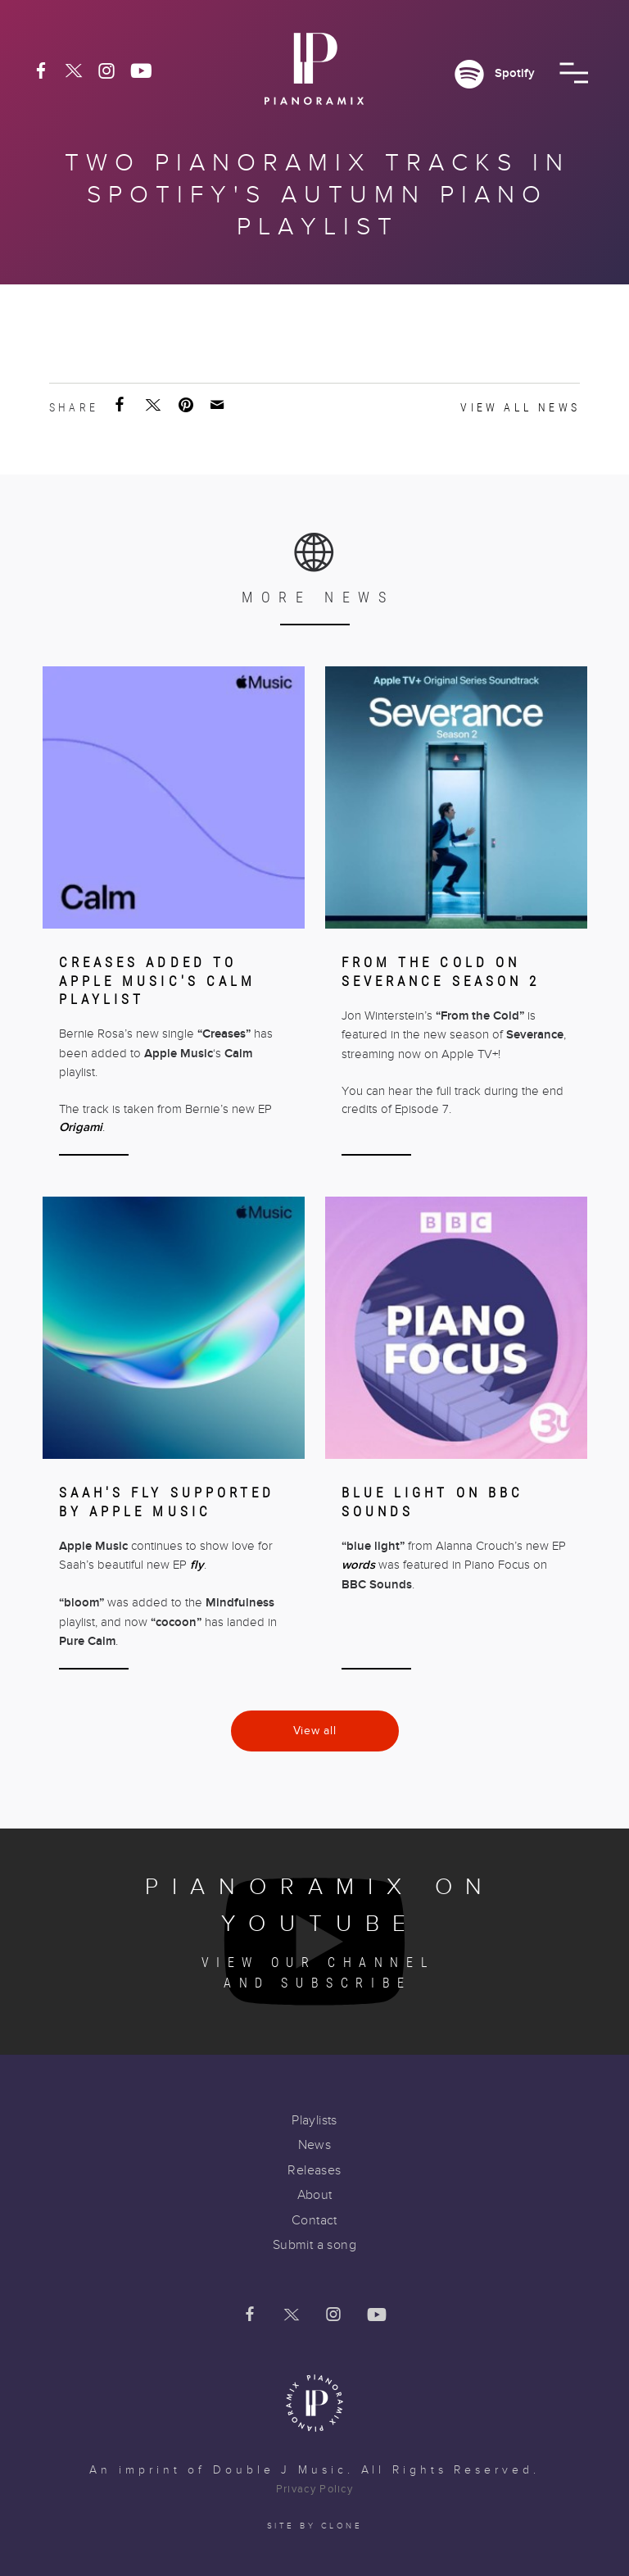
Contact (314, 2220)
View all (315, 1731)
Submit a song (314, 2245)
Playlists (314, 2120)
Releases (314, 2170)
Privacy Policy (314, 2489)
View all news (520, 407)
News (315, 2145)
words (358, 1565)
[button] (573, 73)
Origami (80, 1127)
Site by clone (315, 2526)
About (315, 2195)
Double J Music (280, 2470)
